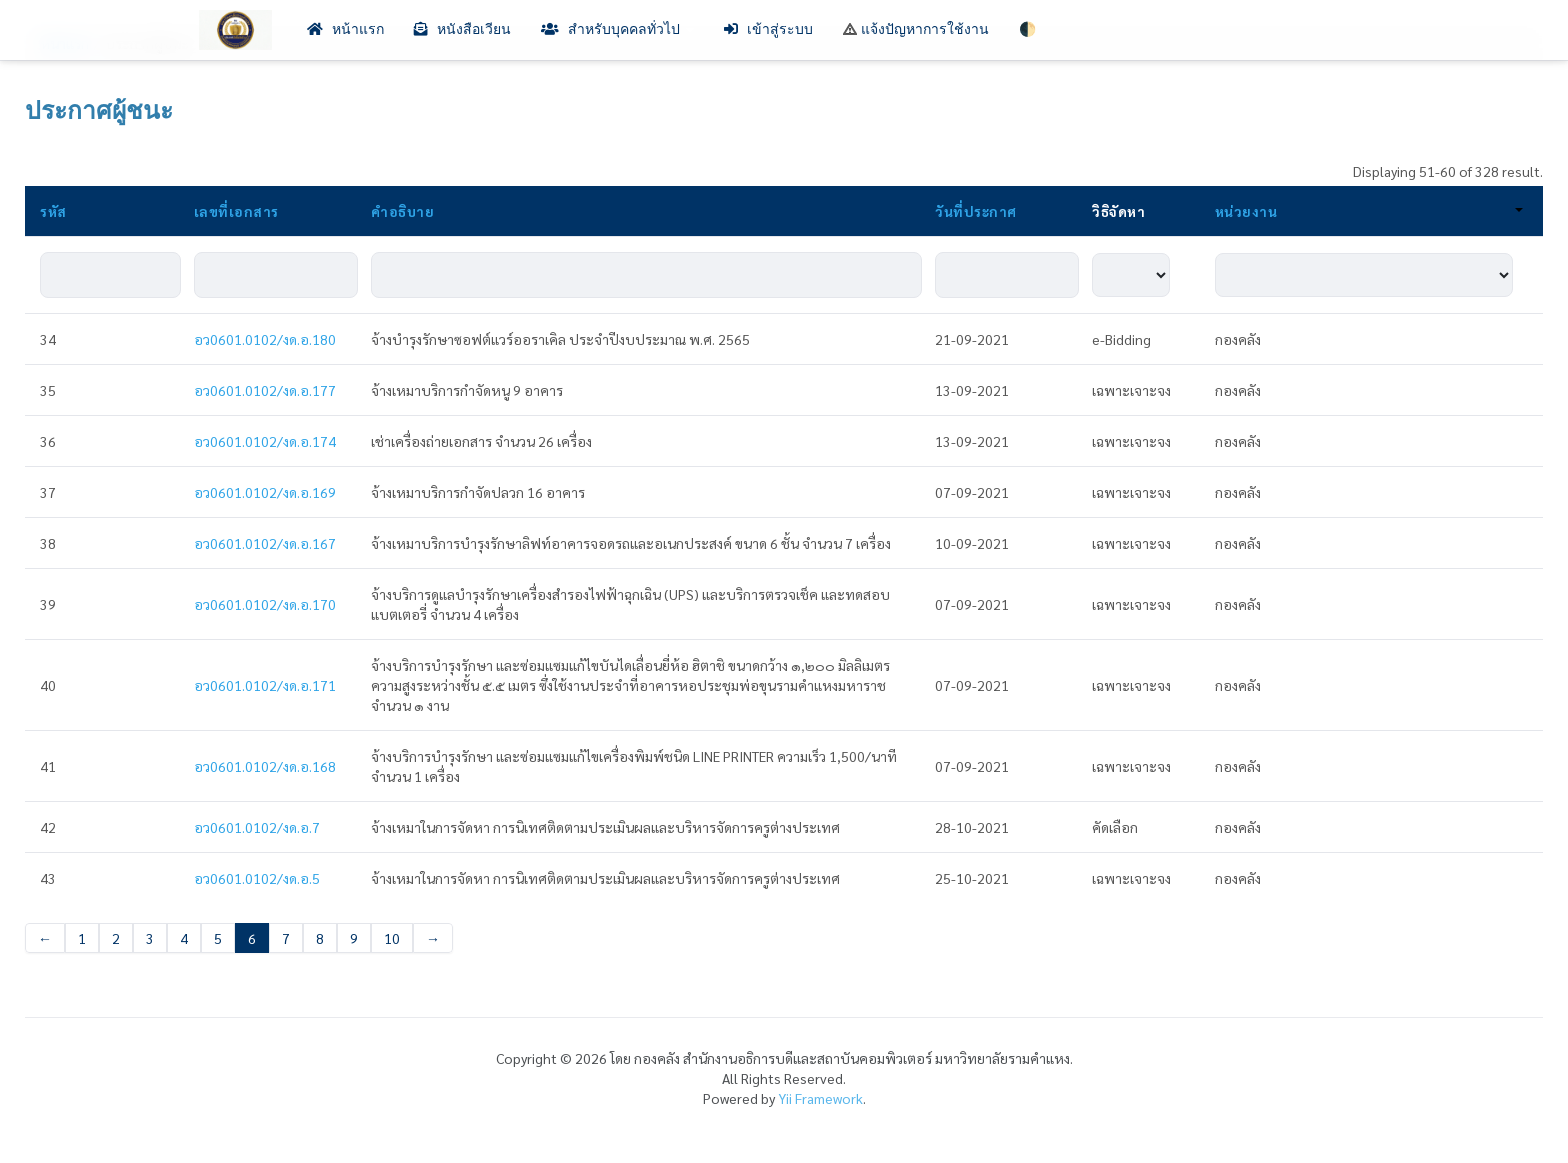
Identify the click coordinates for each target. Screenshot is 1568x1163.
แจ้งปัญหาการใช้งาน (916, 29)
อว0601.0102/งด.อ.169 (265, 492)
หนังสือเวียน (462, 29)
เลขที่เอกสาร (236, 211)
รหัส (53, 211)
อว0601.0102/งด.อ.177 (265, 390)
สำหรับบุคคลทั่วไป (617, 29)
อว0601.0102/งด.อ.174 (265, 441)
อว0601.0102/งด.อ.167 (265, 543)
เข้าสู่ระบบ (768, 29)
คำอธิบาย (402, 211)
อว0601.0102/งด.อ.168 (265, 766)
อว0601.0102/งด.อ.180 (265, 339)
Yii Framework (820, 1098)
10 (392, 938)
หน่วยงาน (1369, 211)
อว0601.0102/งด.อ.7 (257, 827)
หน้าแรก (345, 29)
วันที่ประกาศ (976, 211)
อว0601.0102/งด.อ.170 (265, 604)
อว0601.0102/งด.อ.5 (257, 878)
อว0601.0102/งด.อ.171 (265, 685)
